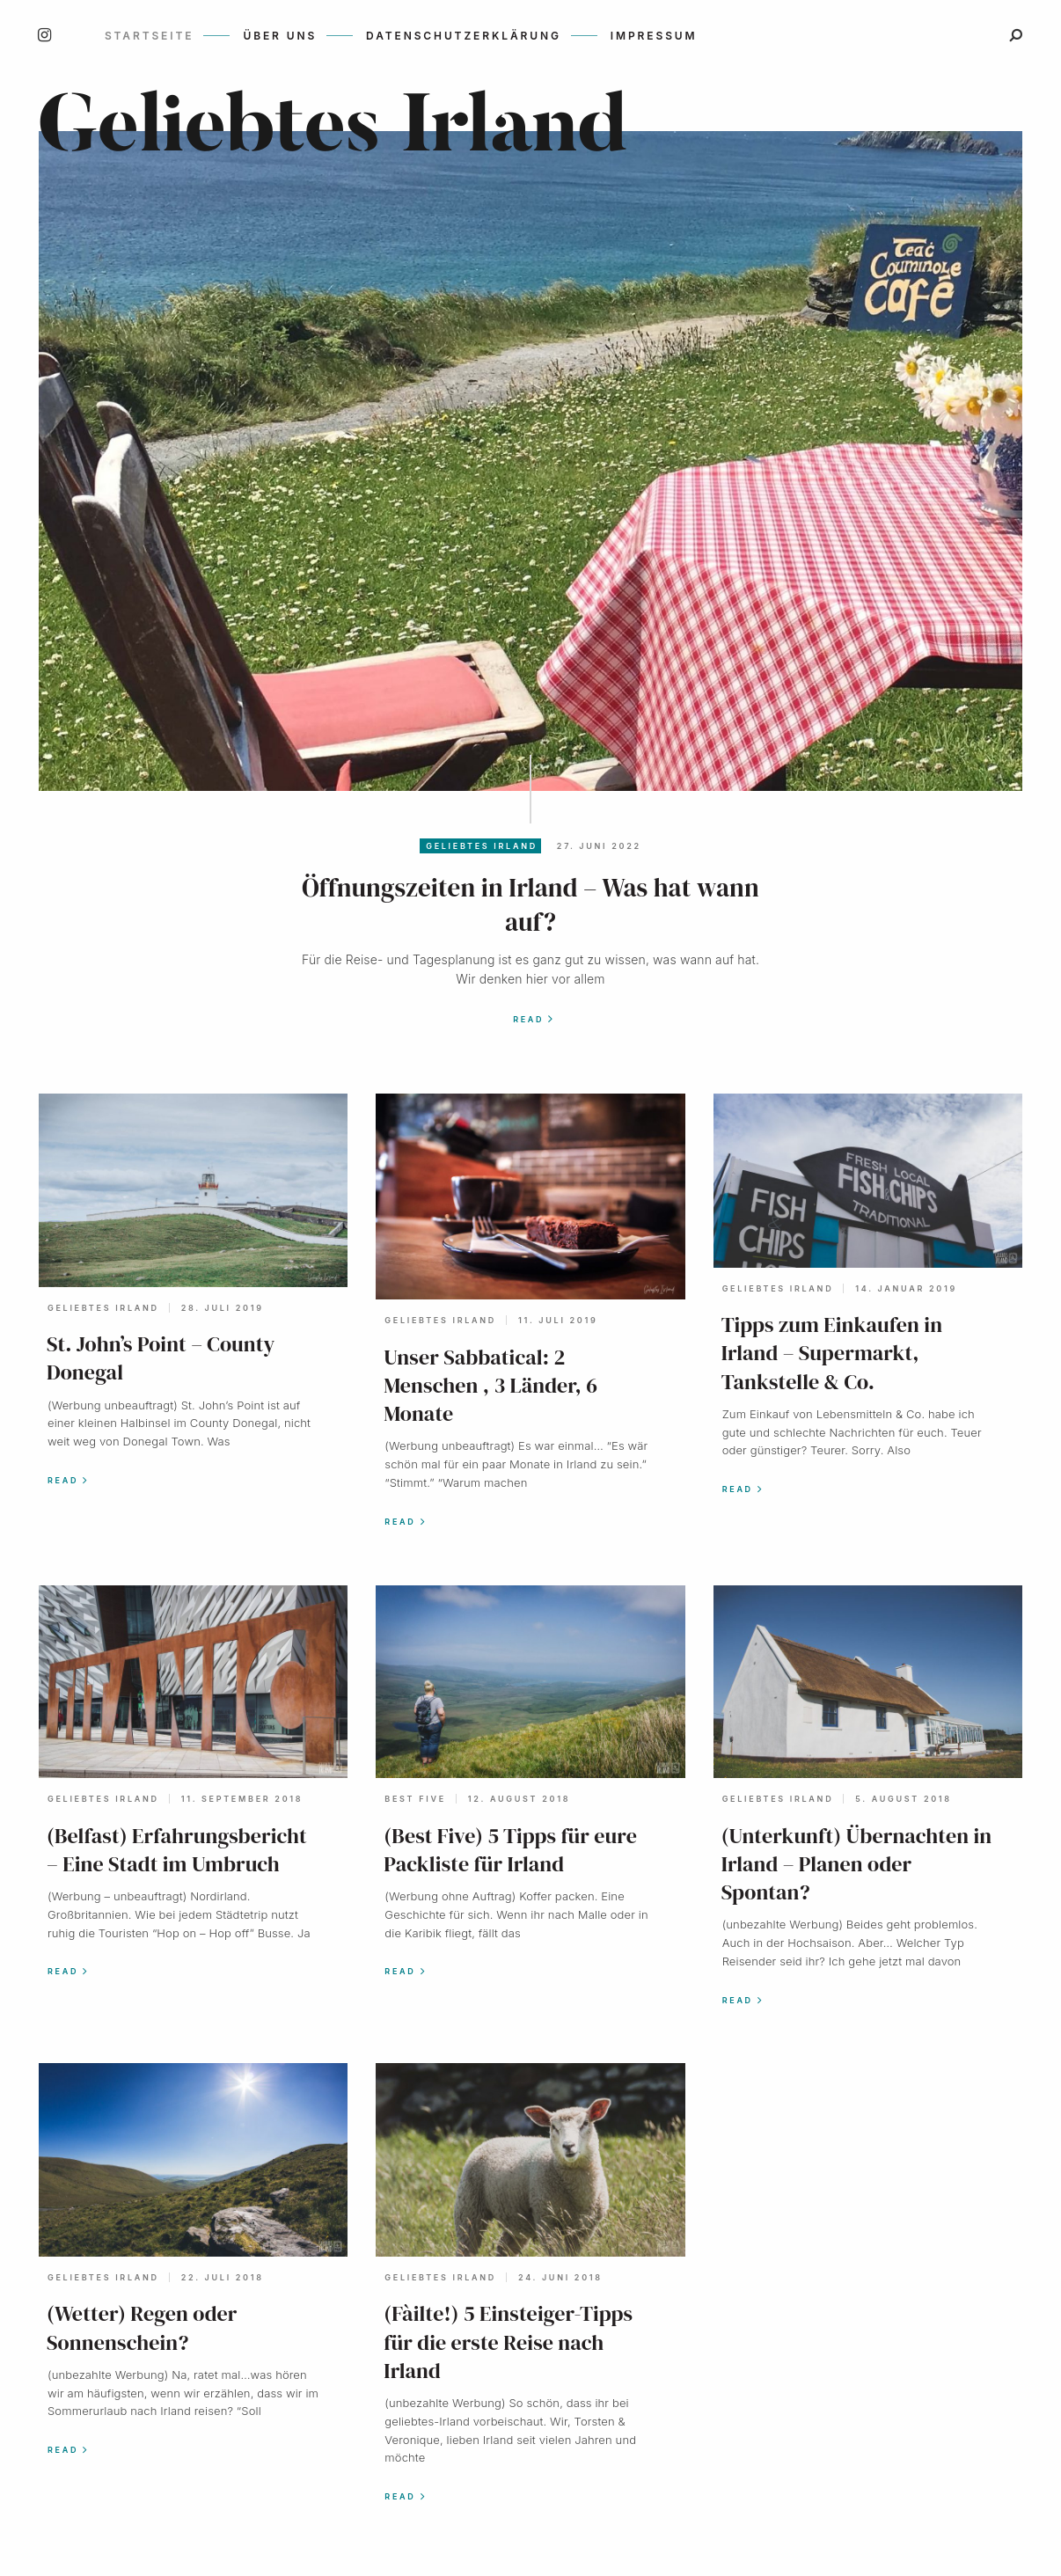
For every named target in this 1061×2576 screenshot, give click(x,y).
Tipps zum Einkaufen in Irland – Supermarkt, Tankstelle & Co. (831, 1352)
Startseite (149, 35)
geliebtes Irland (482, 846)
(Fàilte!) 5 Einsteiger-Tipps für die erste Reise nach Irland (508, 2341)
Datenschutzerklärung (463, 35)
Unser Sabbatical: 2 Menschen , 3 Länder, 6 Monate (490, 1385)
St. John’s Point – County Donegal (161, 1358)
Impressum (654, 35)
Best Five (414, 1799)
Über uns (280, 35)
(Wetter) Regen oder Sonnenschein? (142, 2327)
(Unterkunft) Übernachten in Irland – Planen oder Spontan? (856, 1863)
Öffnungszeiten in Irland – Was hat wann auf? (530, 905)
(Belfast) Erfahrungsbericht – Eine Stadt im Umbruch (177, 1849)
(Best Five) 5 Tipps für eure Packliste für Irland (510, 1849)
